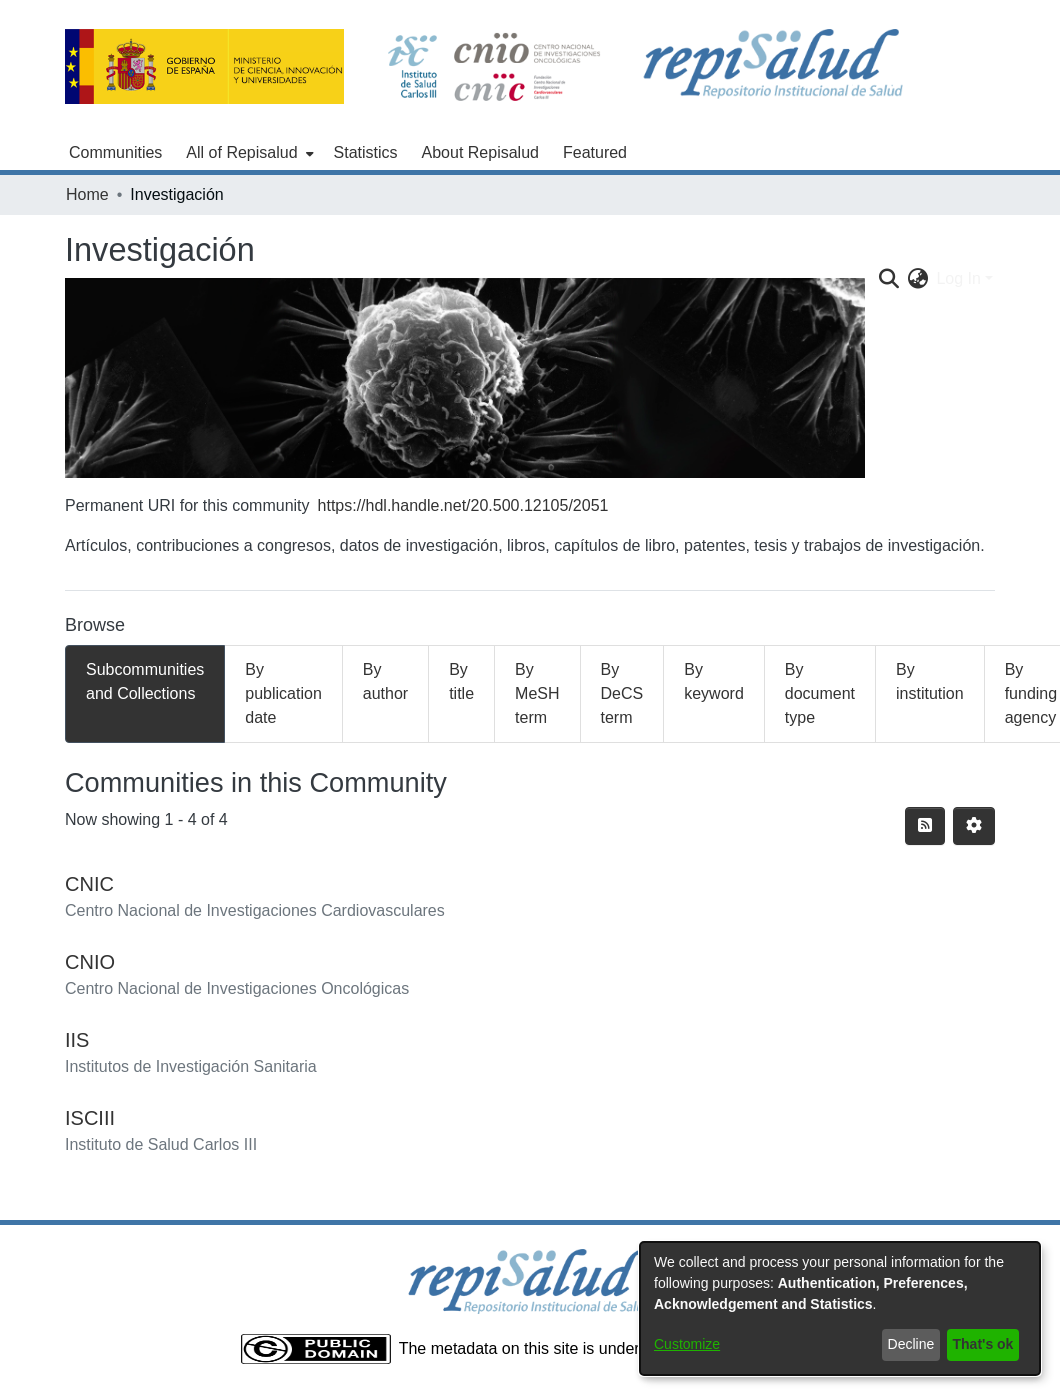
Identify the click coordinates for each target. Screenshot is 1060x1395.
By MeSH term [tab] (537, 693)
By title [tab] (461, 681)
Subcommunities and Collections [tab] (145, 681)
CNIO (90, 962)
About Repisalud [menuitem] (480, 152)
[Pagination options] (974, 826)
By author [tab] (385, 681)
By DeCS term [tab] (622, 693)
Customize (687, 1344)
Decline (911, 1344)
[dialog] (840, 1308)
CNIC (89, 884)
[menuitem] (247, 153)
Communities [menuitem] (115, 152)
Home (87, 194)
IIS (77, 1040)
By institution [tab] (930, 681)
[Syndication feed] (925, 826)
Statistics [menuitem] (366, 152)
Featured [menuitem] (595, 152)
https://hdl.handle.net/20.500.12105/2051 (463, 505)
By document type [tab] (820, 693)
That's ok (983, 1344)
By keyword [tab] (714, 681)
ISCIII (90, 1118)
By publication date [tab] (283, 693)
